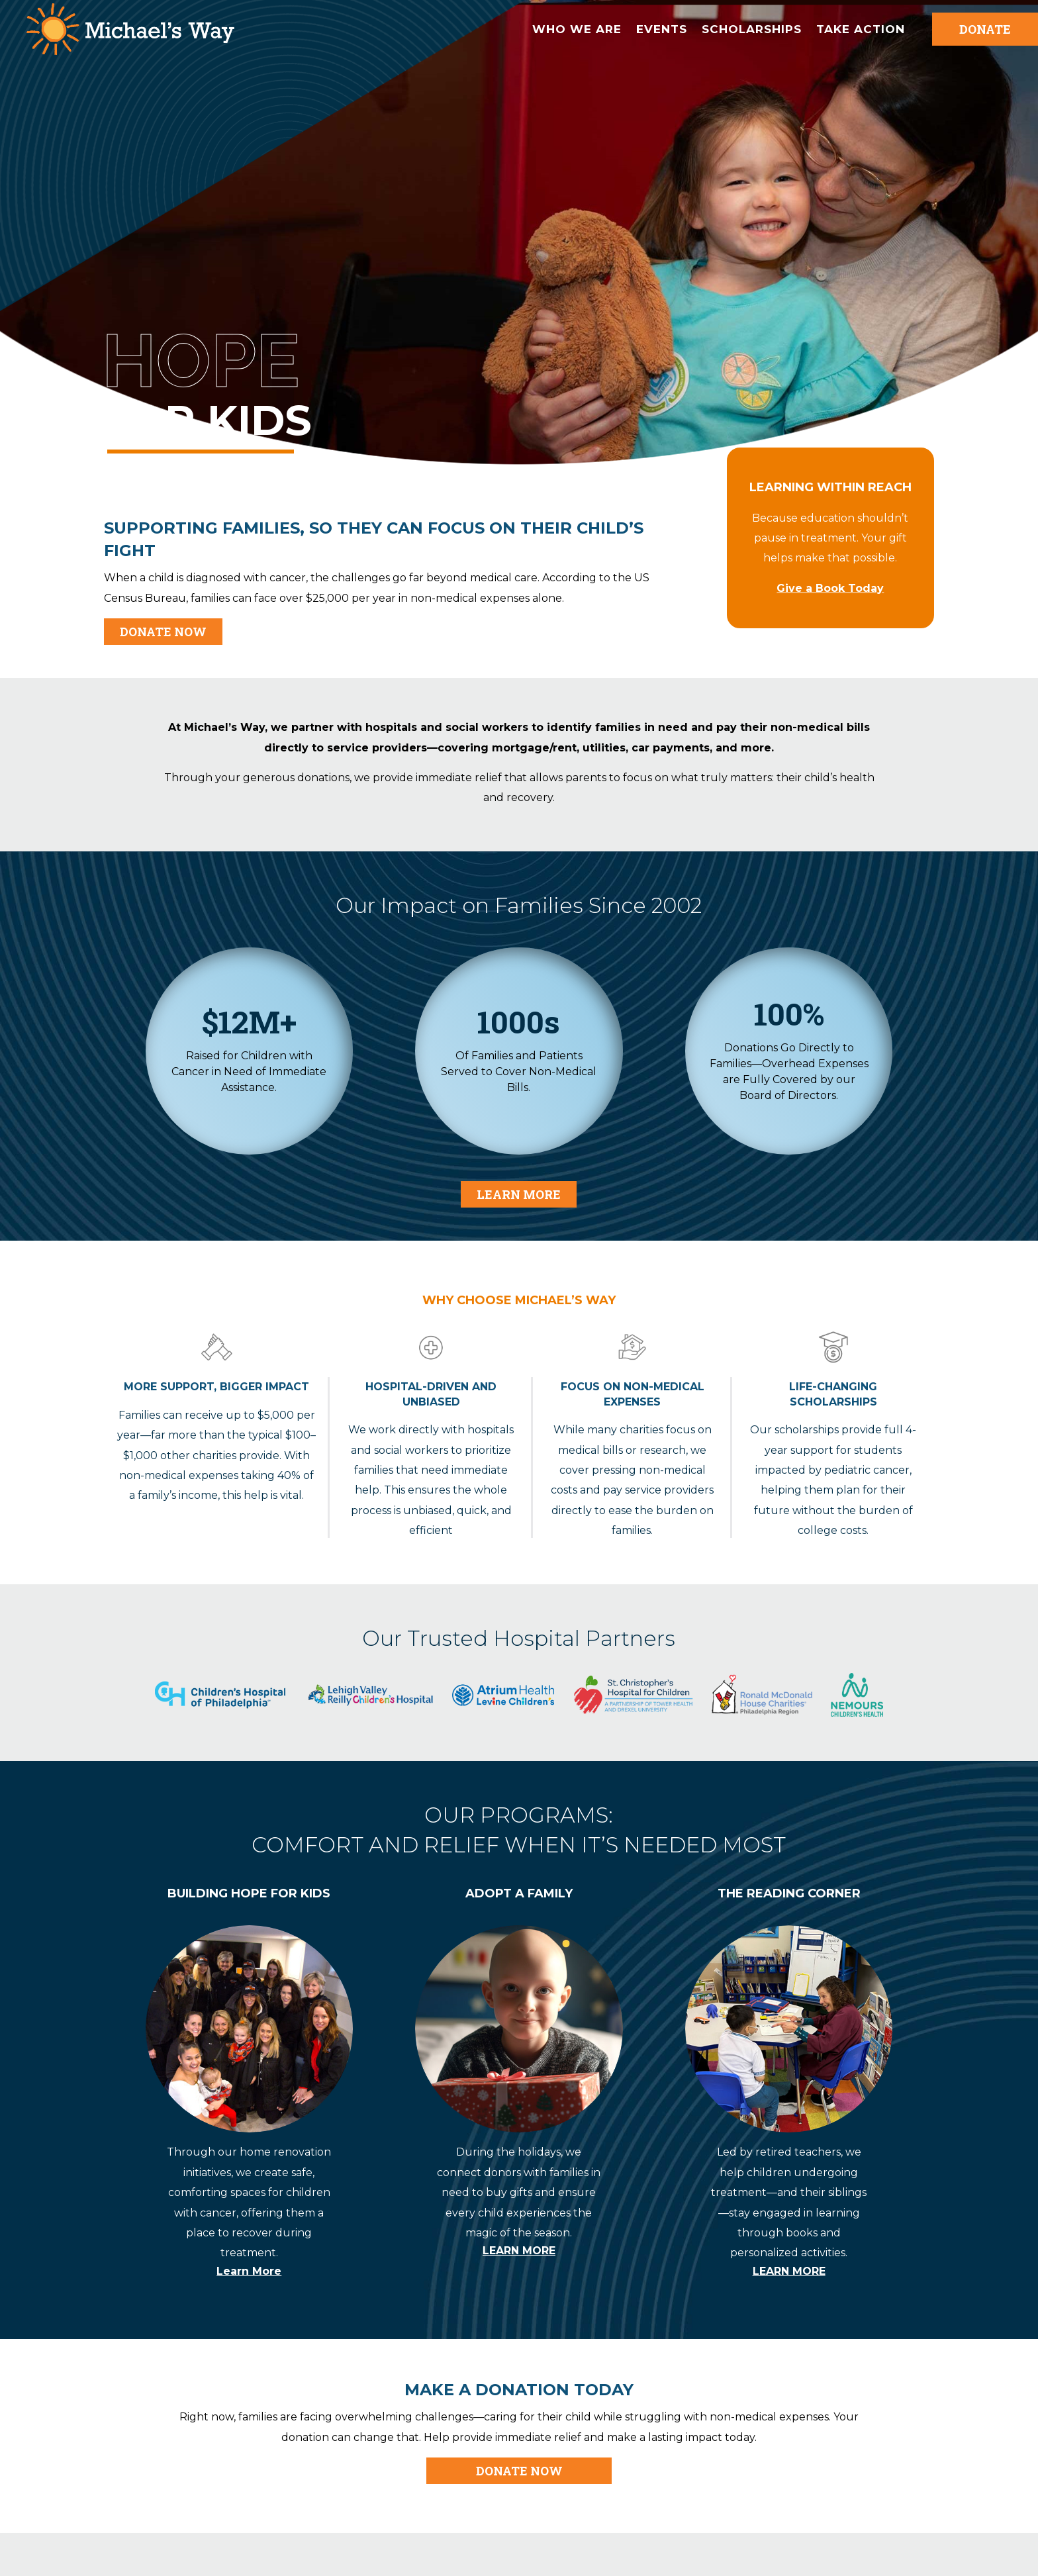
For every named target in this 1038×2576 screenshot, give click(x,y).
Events (661, 29)
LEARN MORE (519, 2250)
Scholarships (752, 29)
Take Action (860, 29)
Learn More (519, 1194)
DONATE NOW (163, 632)
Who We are (577, 29)
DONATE (985, 29)
